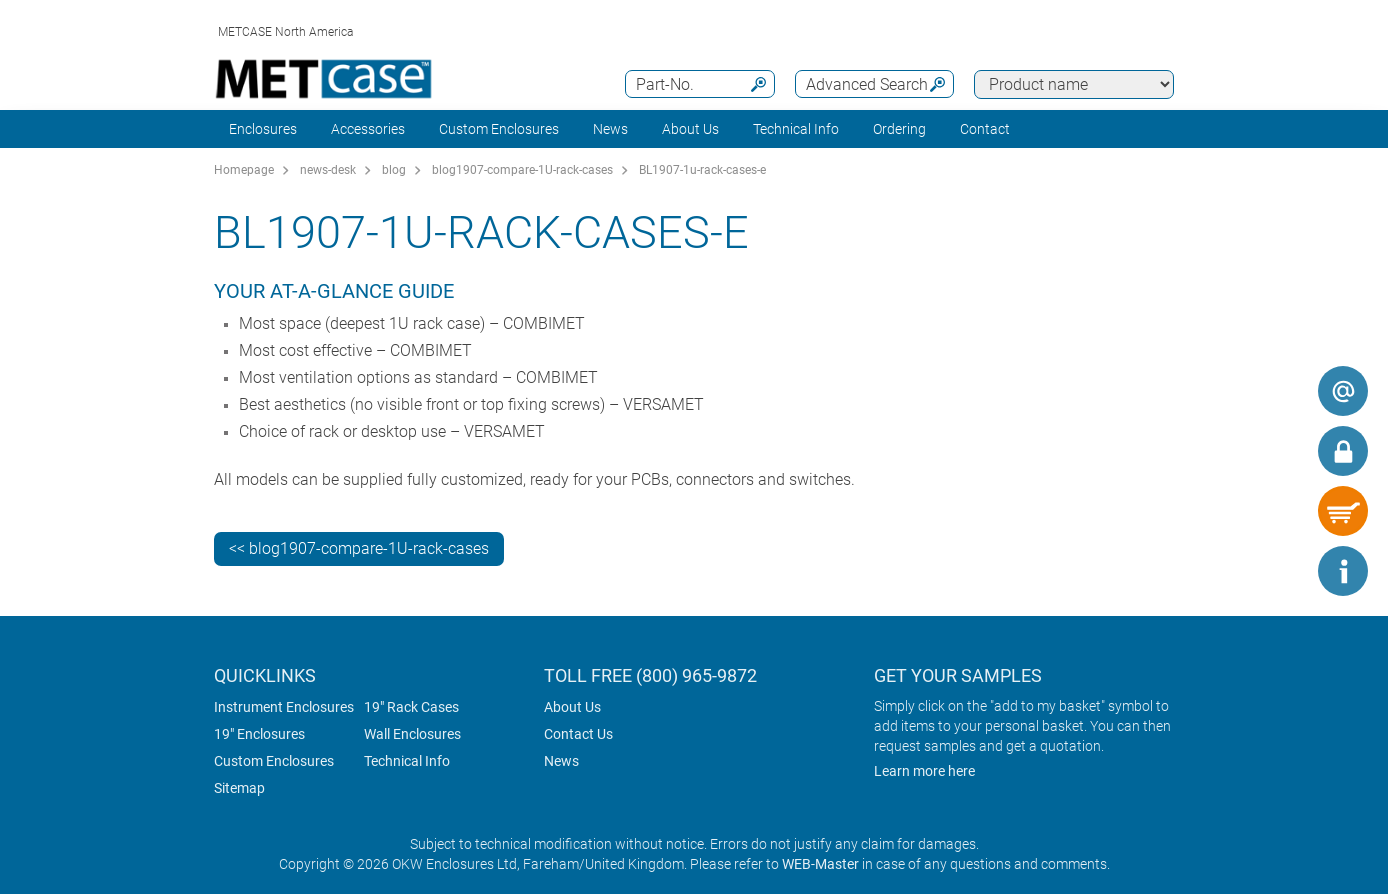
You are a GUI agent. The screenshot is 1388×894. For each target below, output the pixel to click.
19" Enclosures (259, 734)
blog (394, 170)
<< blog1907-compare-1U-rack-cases (359, 548)
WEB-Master (820, 864)
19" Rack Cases (411, 707)
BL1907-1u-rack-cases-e (702, 170)
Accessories (368, 129)
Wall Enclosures (412, 734)
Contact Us (578, 734)
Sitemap (239, 788)
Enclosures (263, 129)
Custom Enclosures (499, 129)
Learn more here (924, 771)
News (610, 129)
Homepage (244, 170)
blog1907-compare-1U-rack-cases (522, 170)
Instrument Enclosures (284, 707)
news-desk (328, 170)
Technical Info (407, 761)
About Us (572, 707)
